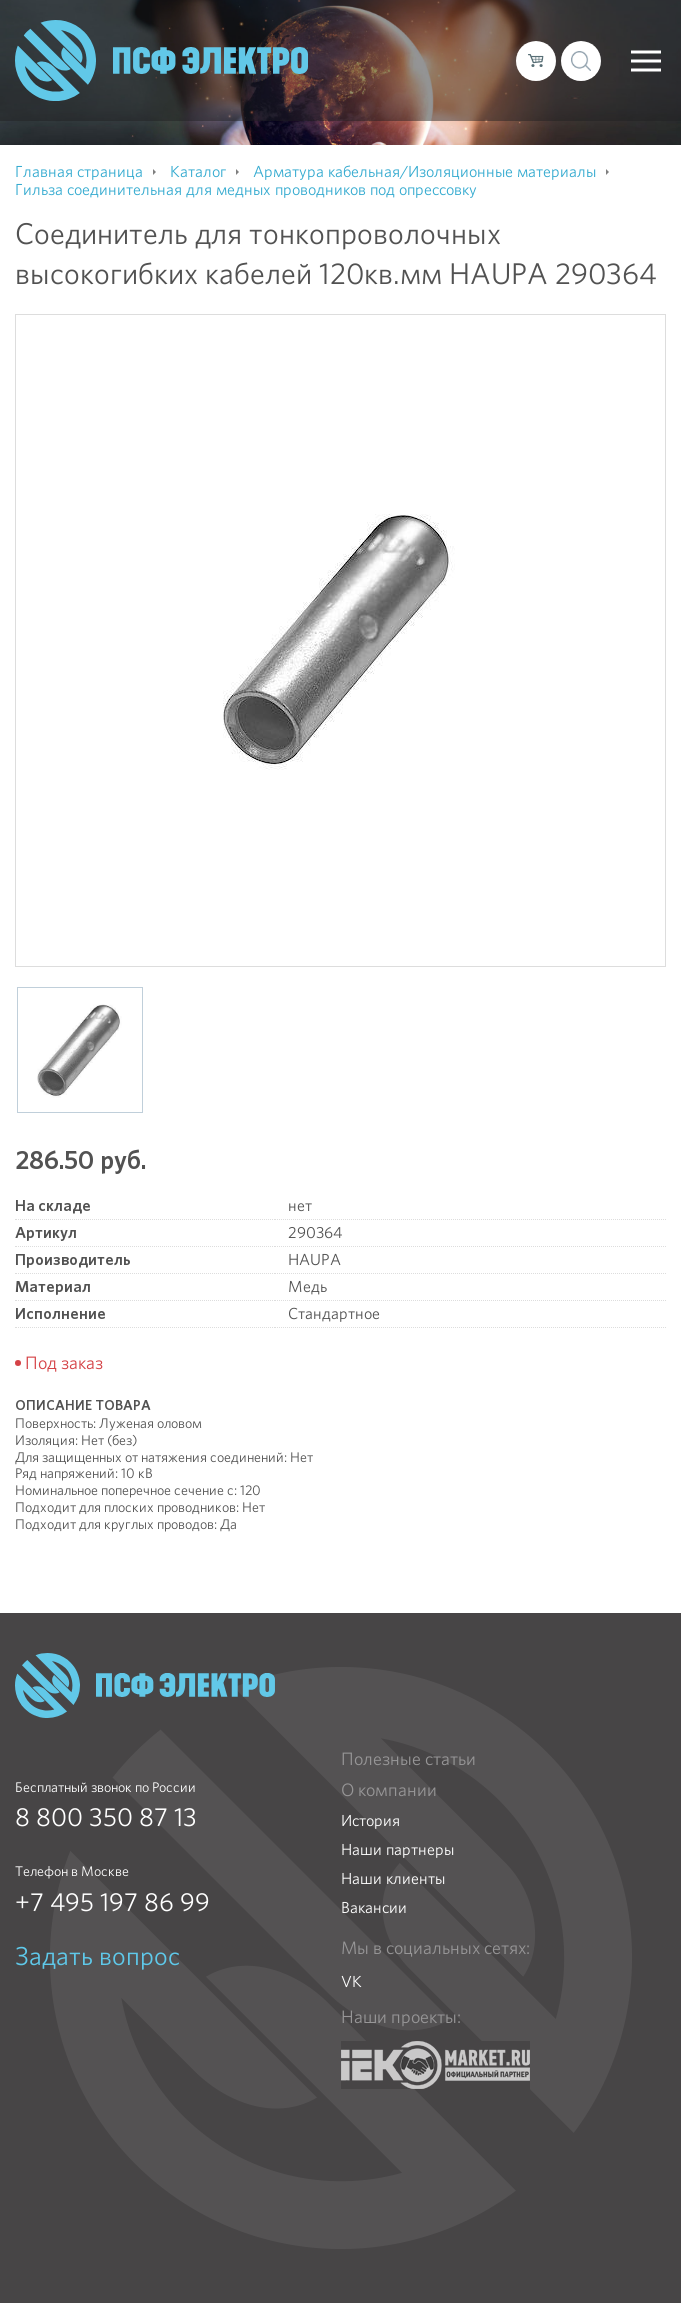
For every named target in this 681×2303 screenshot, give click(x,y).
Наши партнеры (397, 1849)
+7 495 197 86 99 (112, 1902)
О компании (389, 1790)
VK (351, 1981)
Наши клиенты (393, 1878)
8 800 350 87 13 (106, 1817)
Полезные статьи (408, 1759)
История (370, 1820)
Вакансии (374, 1907)
